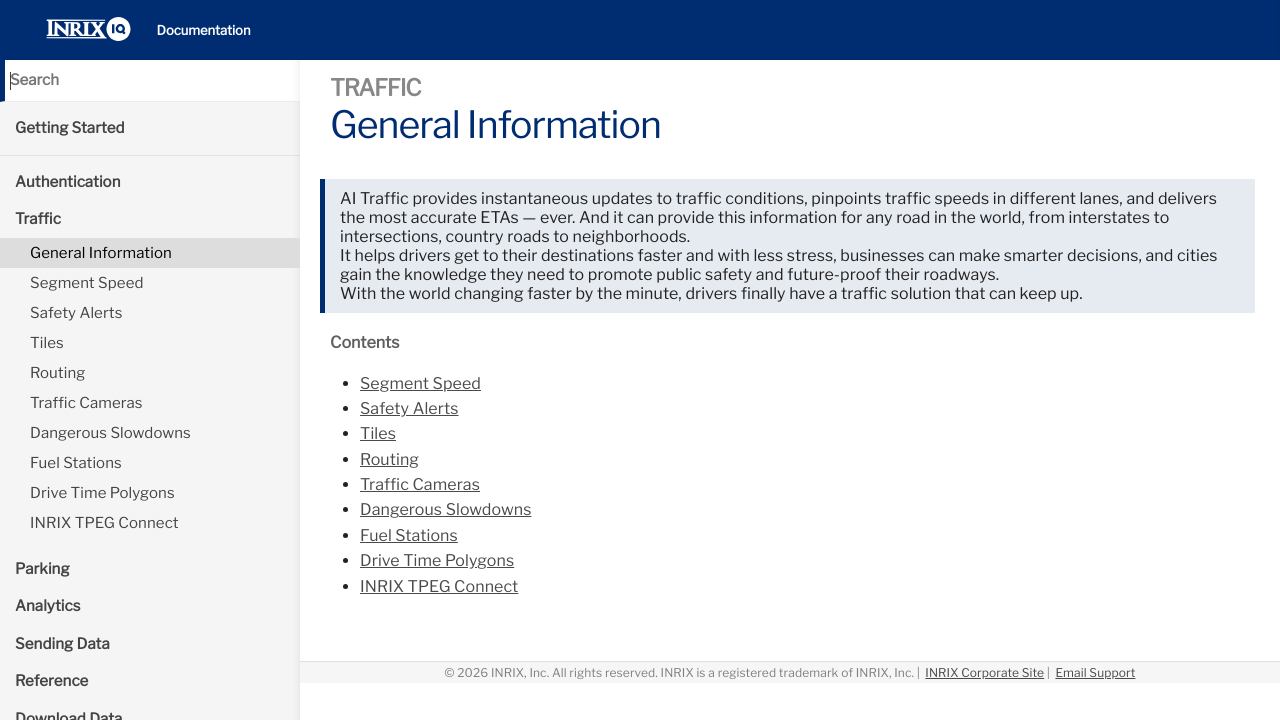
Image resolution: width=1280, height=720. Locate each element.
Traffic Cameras (86, 403)
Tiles (47, 343)
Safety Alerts (76, 313)
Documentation (204, 31)
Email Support (1095, 672)
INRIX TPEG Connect (104, 523)
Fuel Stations (76, 463)
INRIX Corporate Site (984, 672)
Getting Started (70, 128)
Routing (57, 373)
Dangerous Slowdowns (110, 433)
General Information (101, 253)
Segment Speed (87, 283)
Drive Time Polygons (102, 493)
